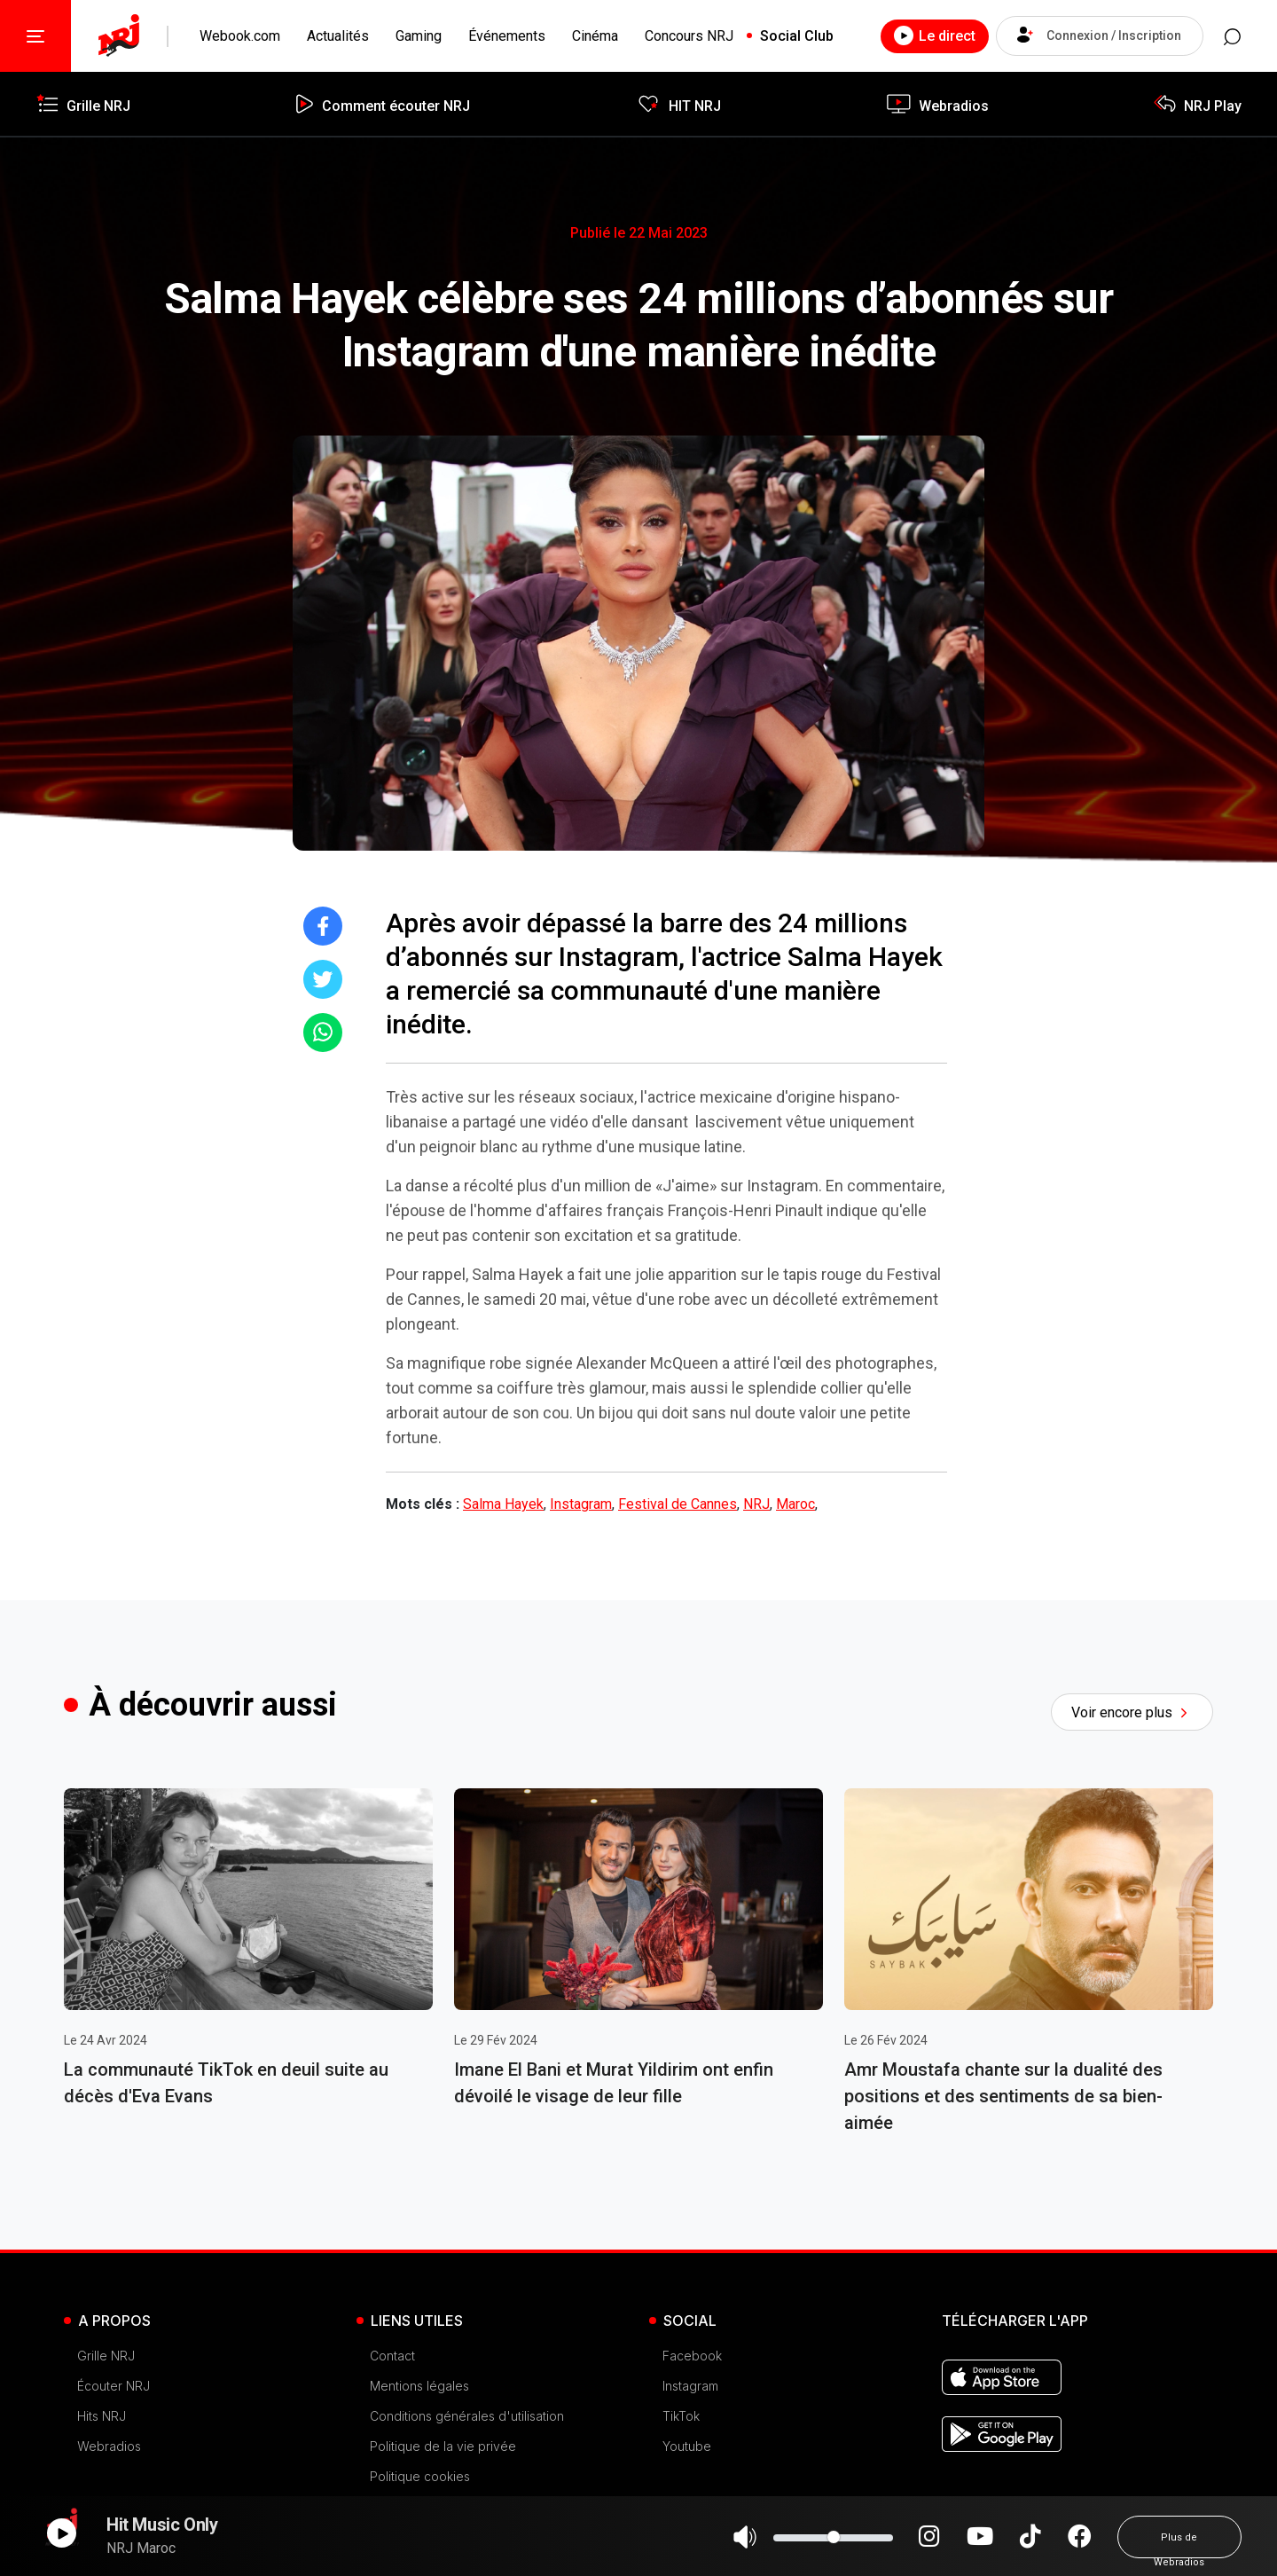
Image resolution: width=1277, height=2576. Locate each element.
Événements (506, 35)
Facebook (692, 2355)
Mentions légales (419, 2385)
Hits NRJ (101, 2415)
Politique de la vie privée (443, 2446)
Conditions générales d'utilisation (467, 2415)
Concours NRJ (689, 35)
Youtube (686, 2446)
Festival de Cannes (677, 1504)
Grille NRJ (106, 2355)
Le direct (930, 35)
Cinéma (595, 35)
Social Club (797, 35)
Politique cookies (420, 2476)
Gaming (419, 35)
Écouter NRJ (113, 2385)
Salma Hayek (503, 1504)
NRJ (756, 1504)
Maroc (795, 1504)
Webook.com (240, 35)
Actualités (338, 35)
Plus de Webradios (1179, 2545)
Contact (392, 2355)
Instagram (581, 1504)
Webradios (109, 2446)
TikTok (681, 2415)
